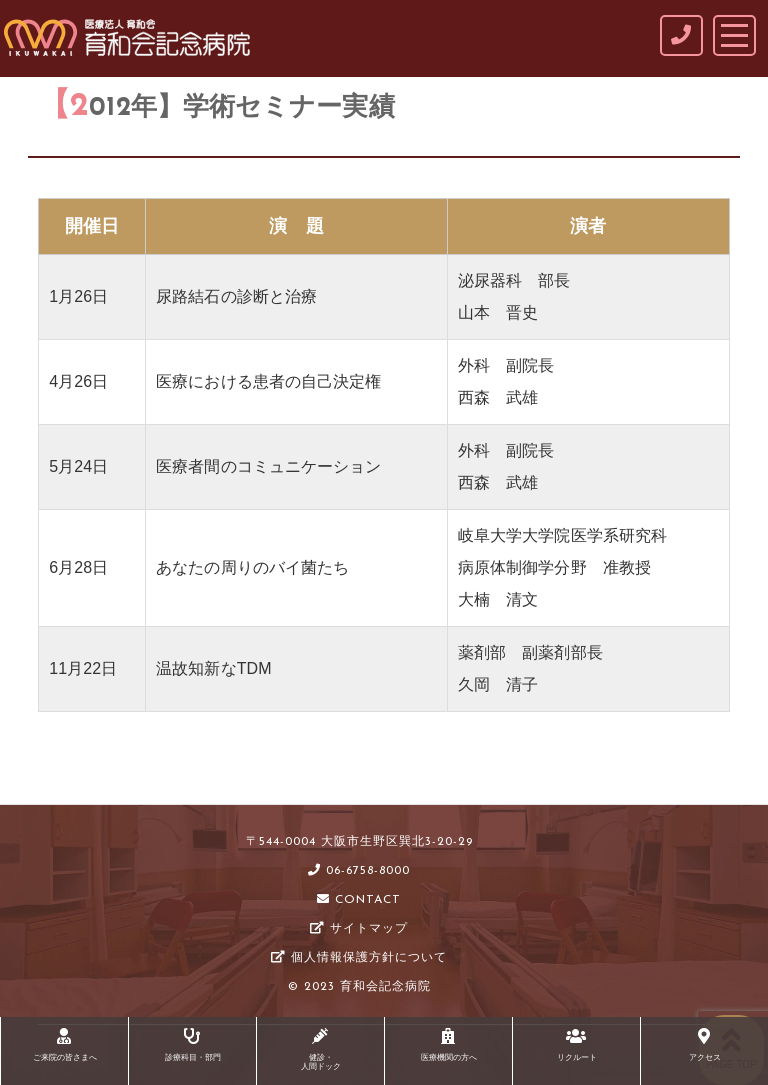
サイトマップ (359, 929)
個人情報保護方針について (359, 958)
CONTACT (359, 900)
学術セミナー (161, 777)
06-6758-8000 (359, 871)
